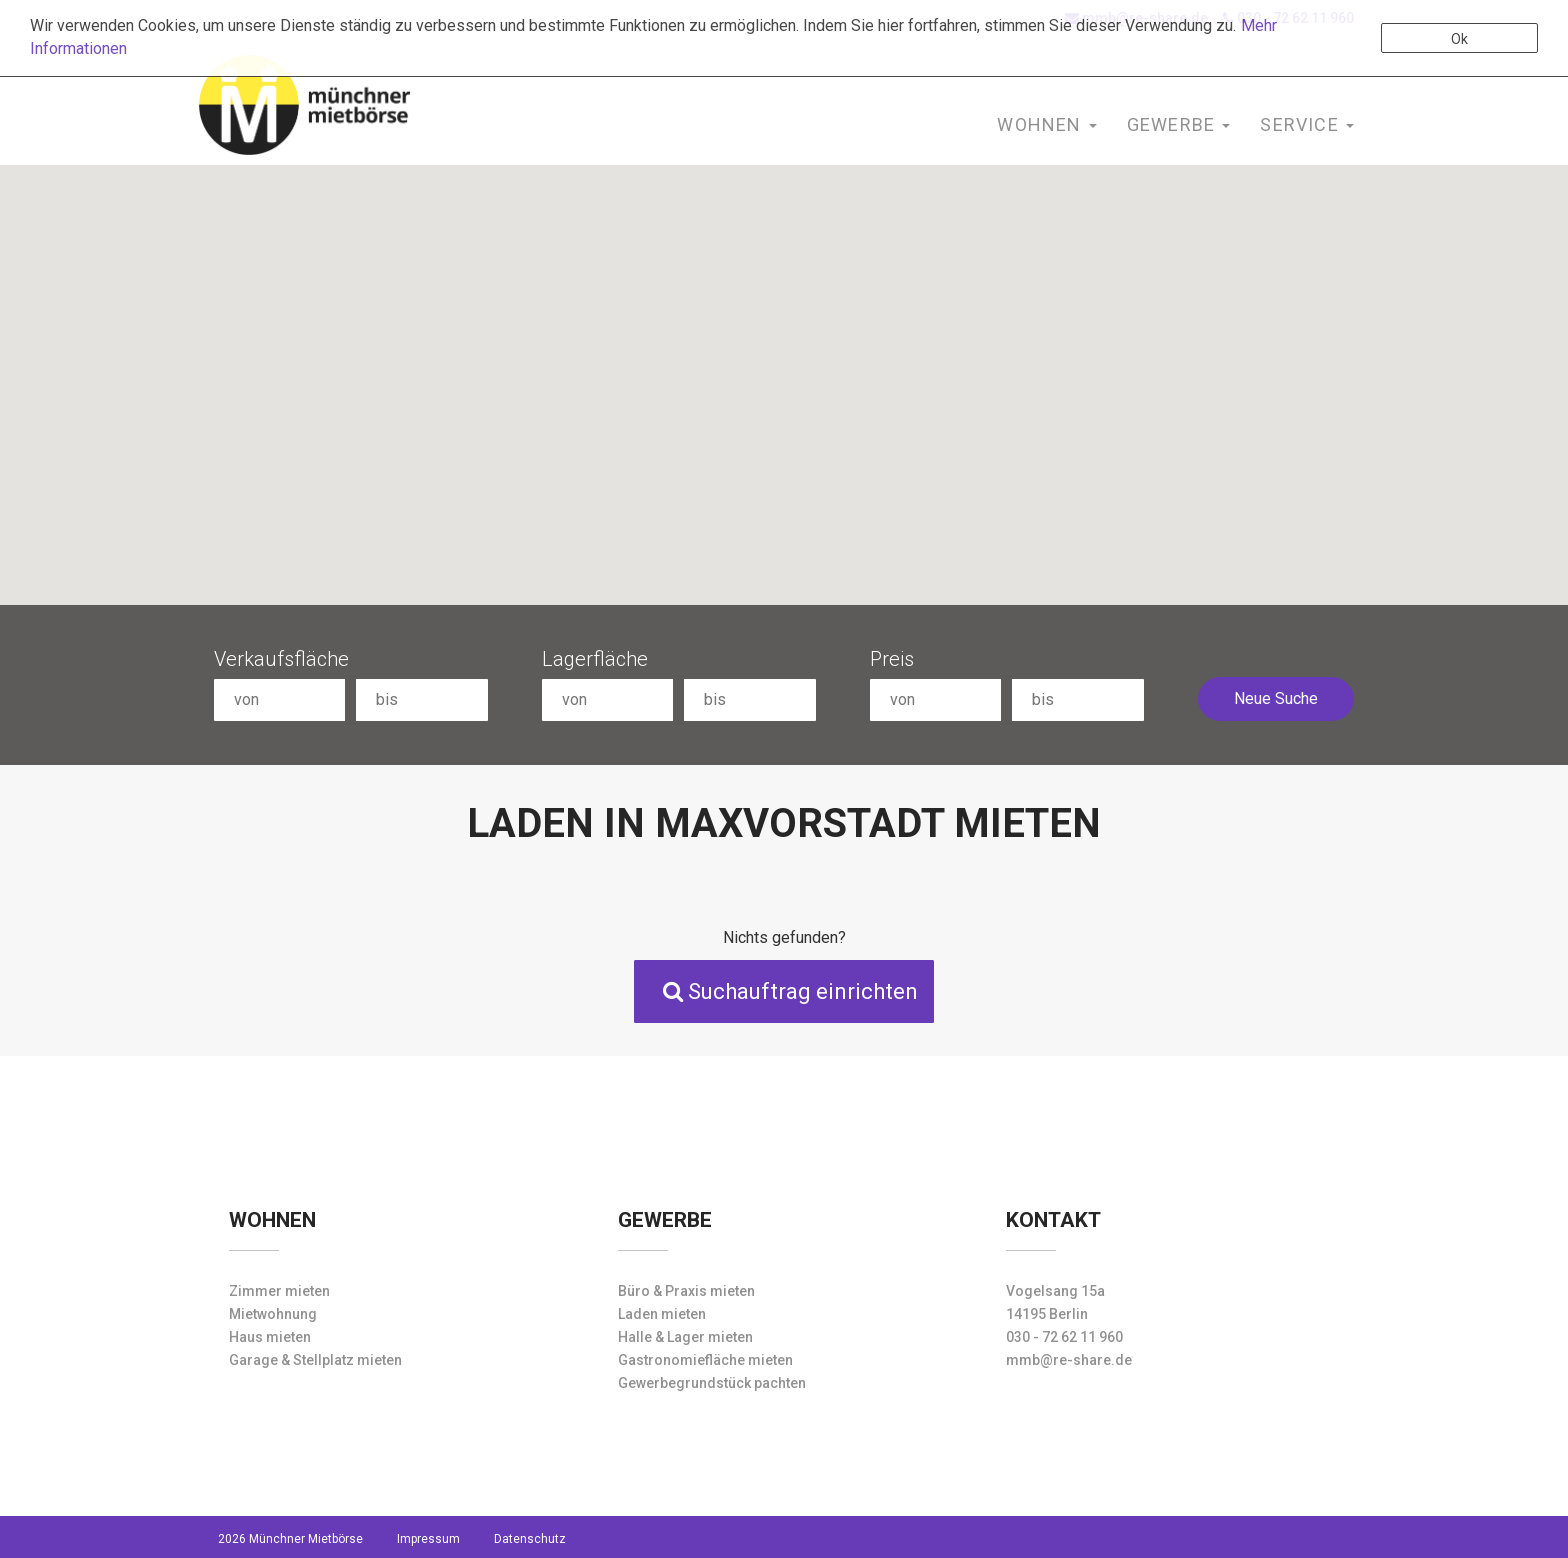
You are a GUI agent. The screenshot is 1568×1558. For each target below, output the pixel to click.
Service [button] (1307, 124)
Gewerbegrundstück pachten (712, 1383)
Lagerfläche (595, 659)
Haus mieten (270, 1337)
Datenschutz (530, 1539)
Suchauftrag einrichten (790, 991)
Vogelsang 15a (1055, 1291)
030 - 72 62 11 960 (1064, 1337)
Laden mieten (662, 1314)
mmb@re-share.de (1069, 1360)
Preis (892, 659)
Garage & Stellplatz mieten (315, 1360)
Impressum (428, 1539)
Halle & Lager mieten (685, 1337)
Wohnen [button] (1046, 124)
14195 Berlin (1047, 1314)
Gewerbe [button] (1179, 124)
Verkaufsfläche (281, 659)
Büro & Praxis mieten (686, 1291)
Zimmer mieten (279, 1291)
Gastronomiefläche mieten (705, 1360)
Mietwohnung (273, 1314)
